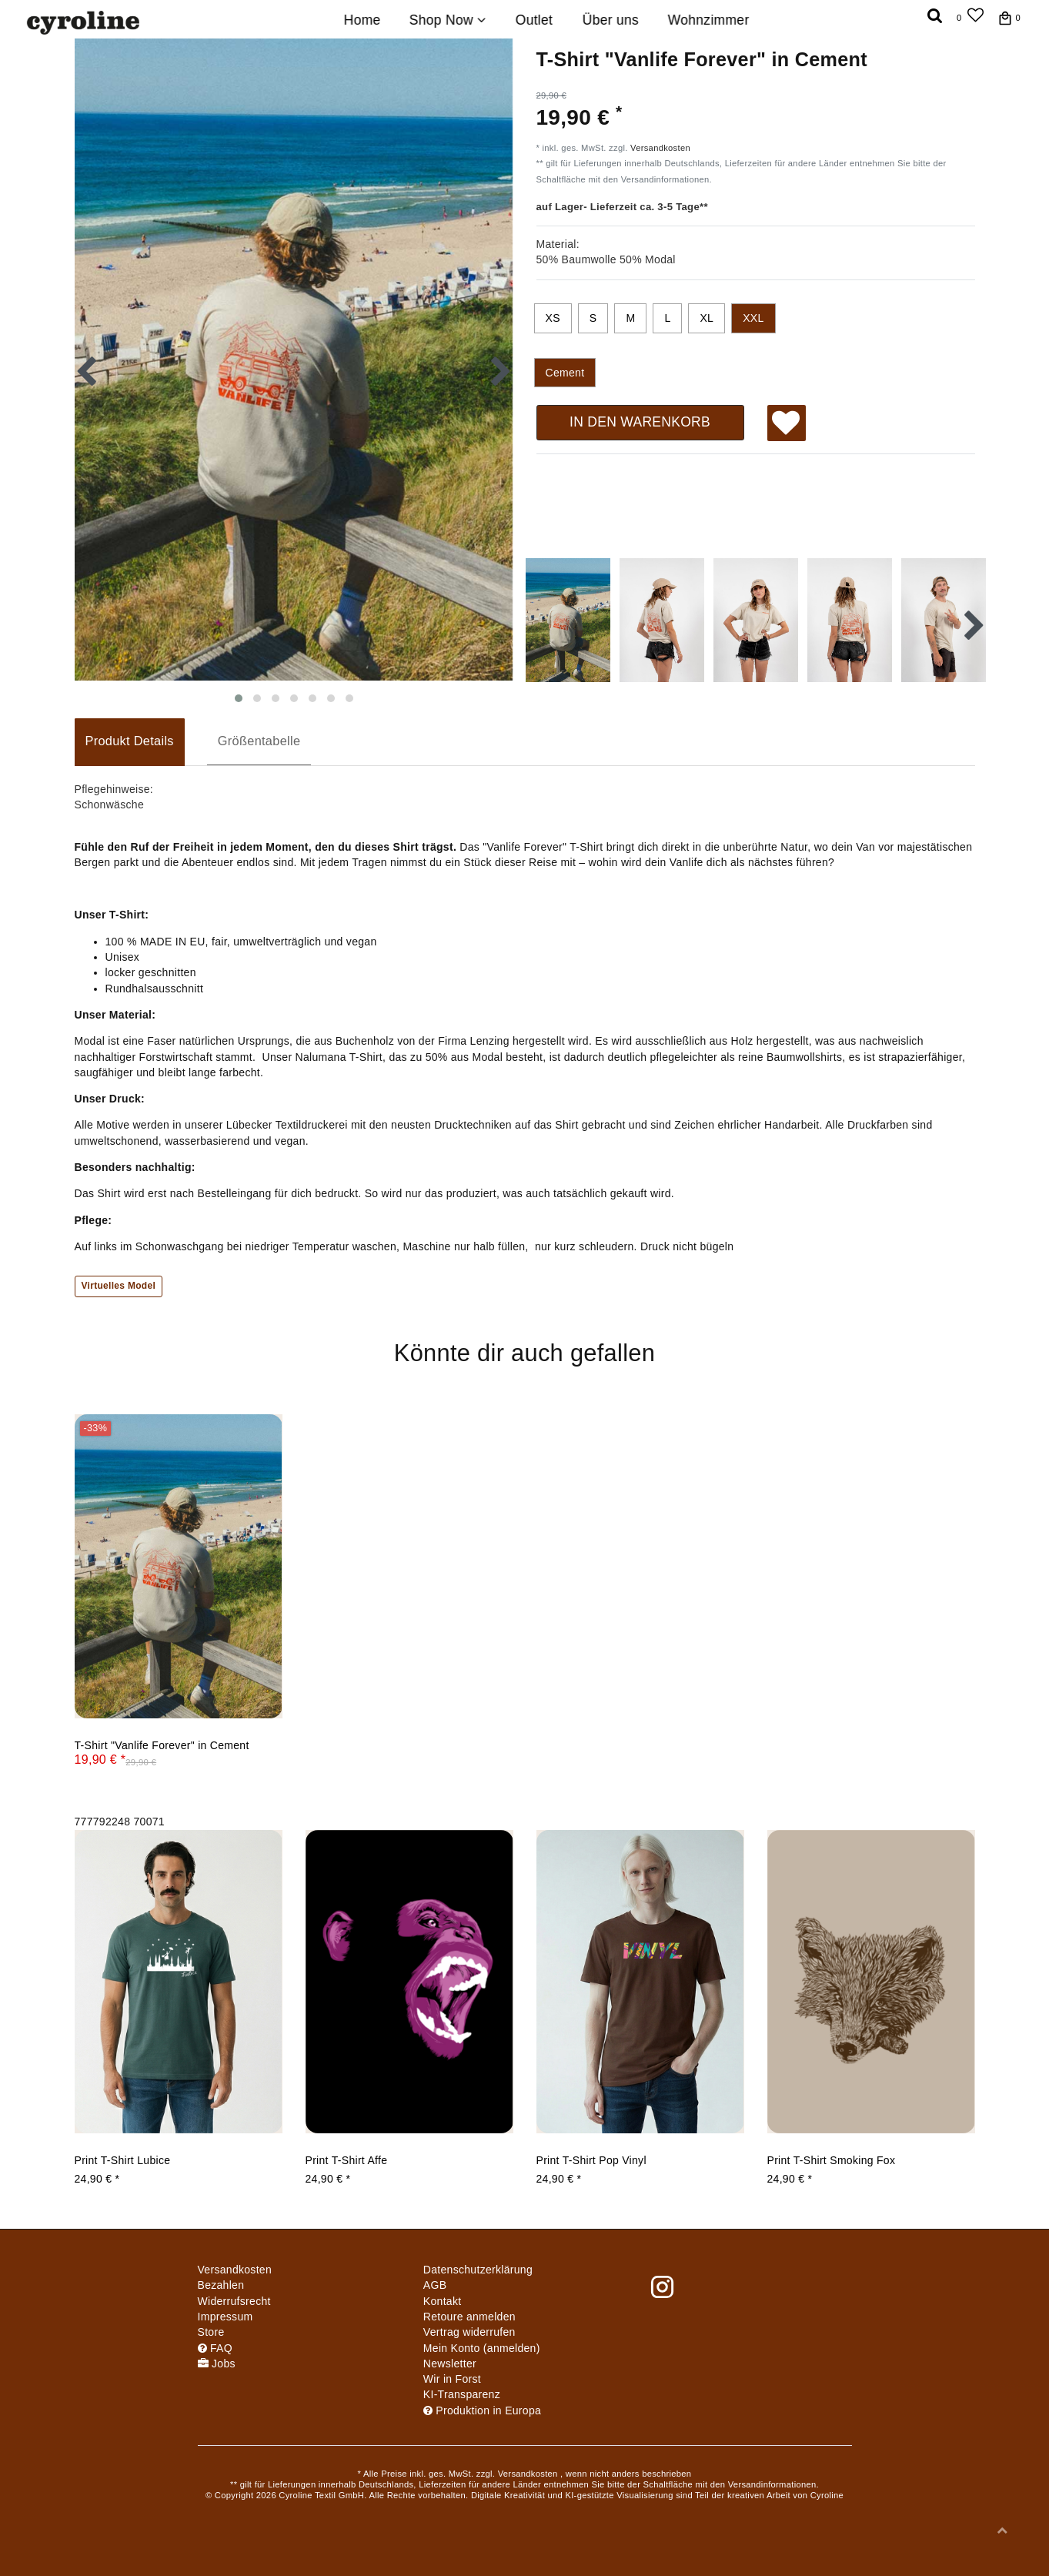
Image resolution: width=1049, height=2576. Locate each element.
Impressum (225, 2316)
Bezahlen (221, 2285)
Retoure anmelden (469, 2316)
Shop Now (447, 20)
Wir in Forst (452, 2379)
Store (211, 2332)
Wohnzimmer (709, 20)
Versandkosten (660, 147)
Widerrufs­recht (234, 2301)
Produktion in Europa (482, 2410)
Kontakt (442, 2301)
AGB (434, 2285)
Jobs (217, 2363)
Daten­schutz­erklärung (478, 2269)
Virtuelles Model (119, 1285)
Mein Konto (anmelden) (481, 2348)
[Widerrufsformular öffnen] (469, 2332)
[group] (178, 1566)
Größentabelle (259, 741)
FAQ (215, 2348)
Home (361, 20)
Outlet (534, 20)
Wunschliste (786, 425)
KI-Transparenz (461, 2394)
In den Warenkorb (640, 422)
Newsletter (449, 2363)
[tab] (130, 742)
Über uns (610, 20)
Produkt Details (129, 741)
